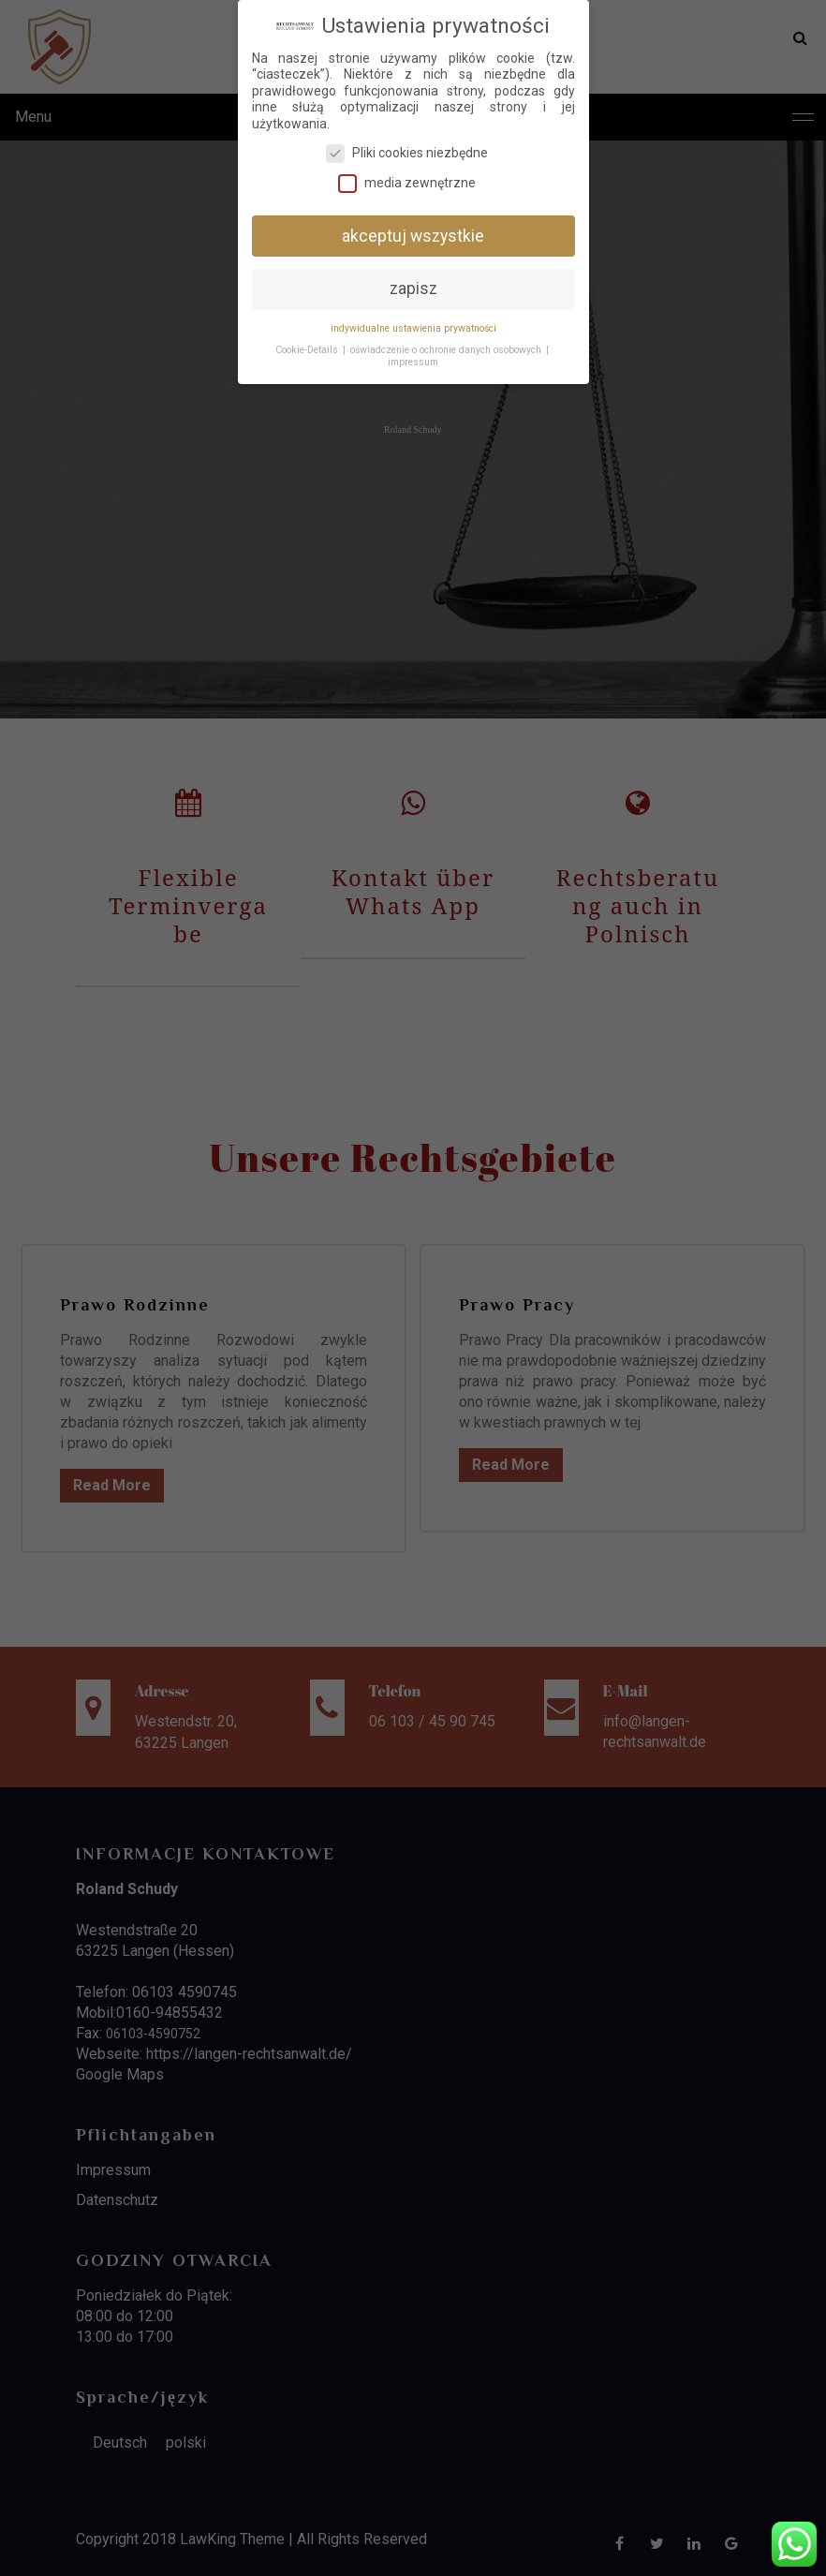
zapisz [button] (413, 288)
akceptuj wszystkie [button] (413, 236)
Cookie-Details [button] (306, 350)
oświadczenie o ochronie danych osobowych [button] (445, 350)
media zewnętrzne (407, 183)
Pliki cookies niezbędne (407, 153)
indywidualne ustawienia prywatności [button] (413, 328)
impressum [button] (413, 362)
